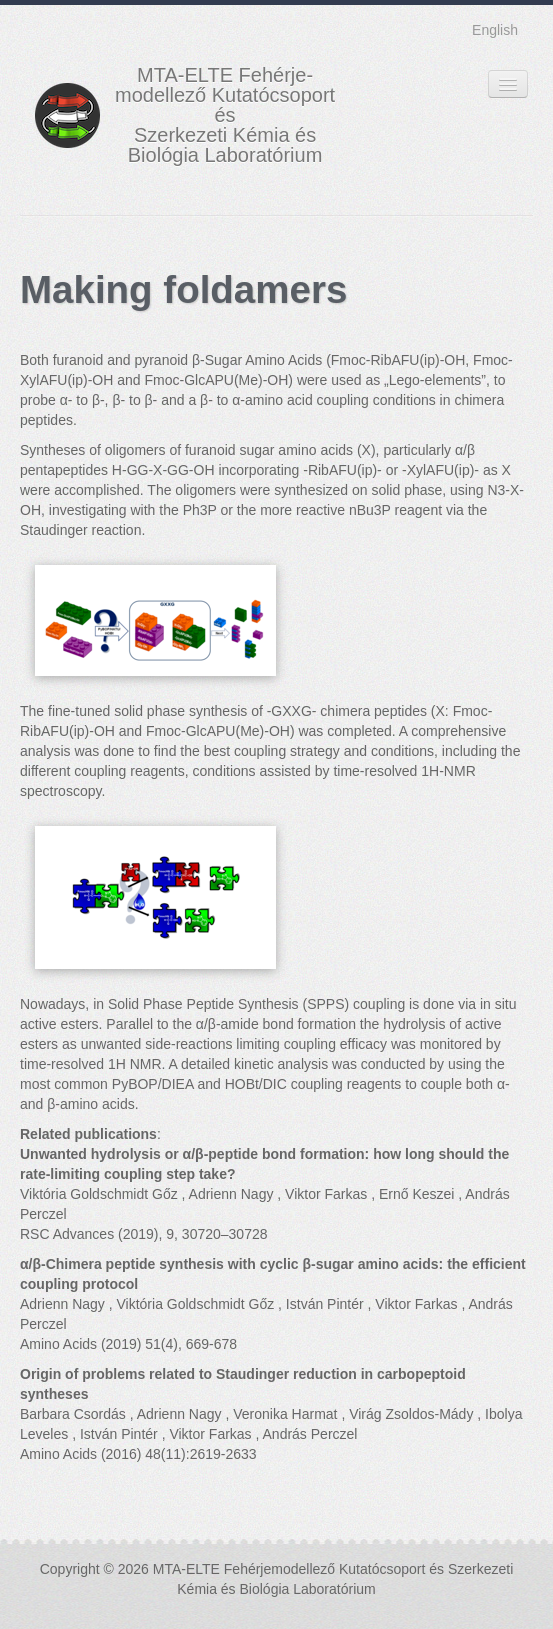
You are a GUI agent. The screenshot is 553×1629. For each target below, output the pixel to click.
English (495, 30)
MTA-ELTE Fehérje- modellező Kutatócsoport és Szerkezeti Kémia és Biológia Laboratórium (225, 115)
